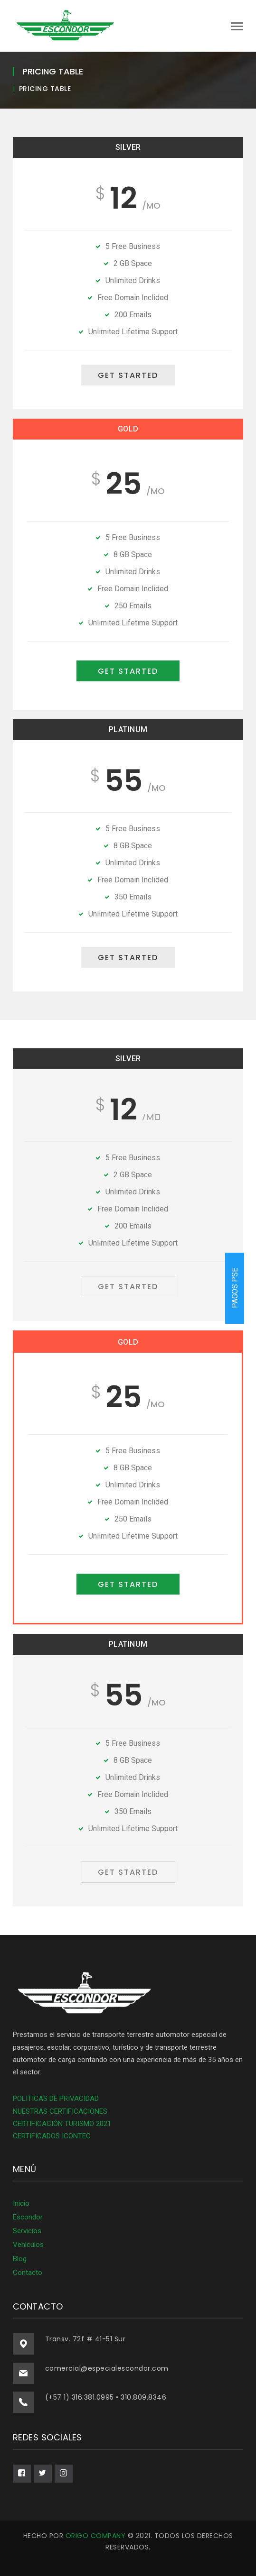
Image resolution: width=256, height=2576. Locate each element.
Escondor (28, 2217)
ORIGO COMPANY (96, 2535)
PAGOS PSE (234, 1288)
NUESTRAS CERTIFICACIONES (60, 2111)
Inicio (21, 2203)
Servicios (27, 2231)
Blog (20, 2259)
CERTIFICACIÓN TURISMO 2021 (62, 2123)
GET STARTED (128, 375)
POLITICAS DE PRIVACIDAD (56, 2098)
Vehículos (28, 2244)
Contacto (27, 2272)
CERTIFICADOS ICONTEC (52, 2136)
